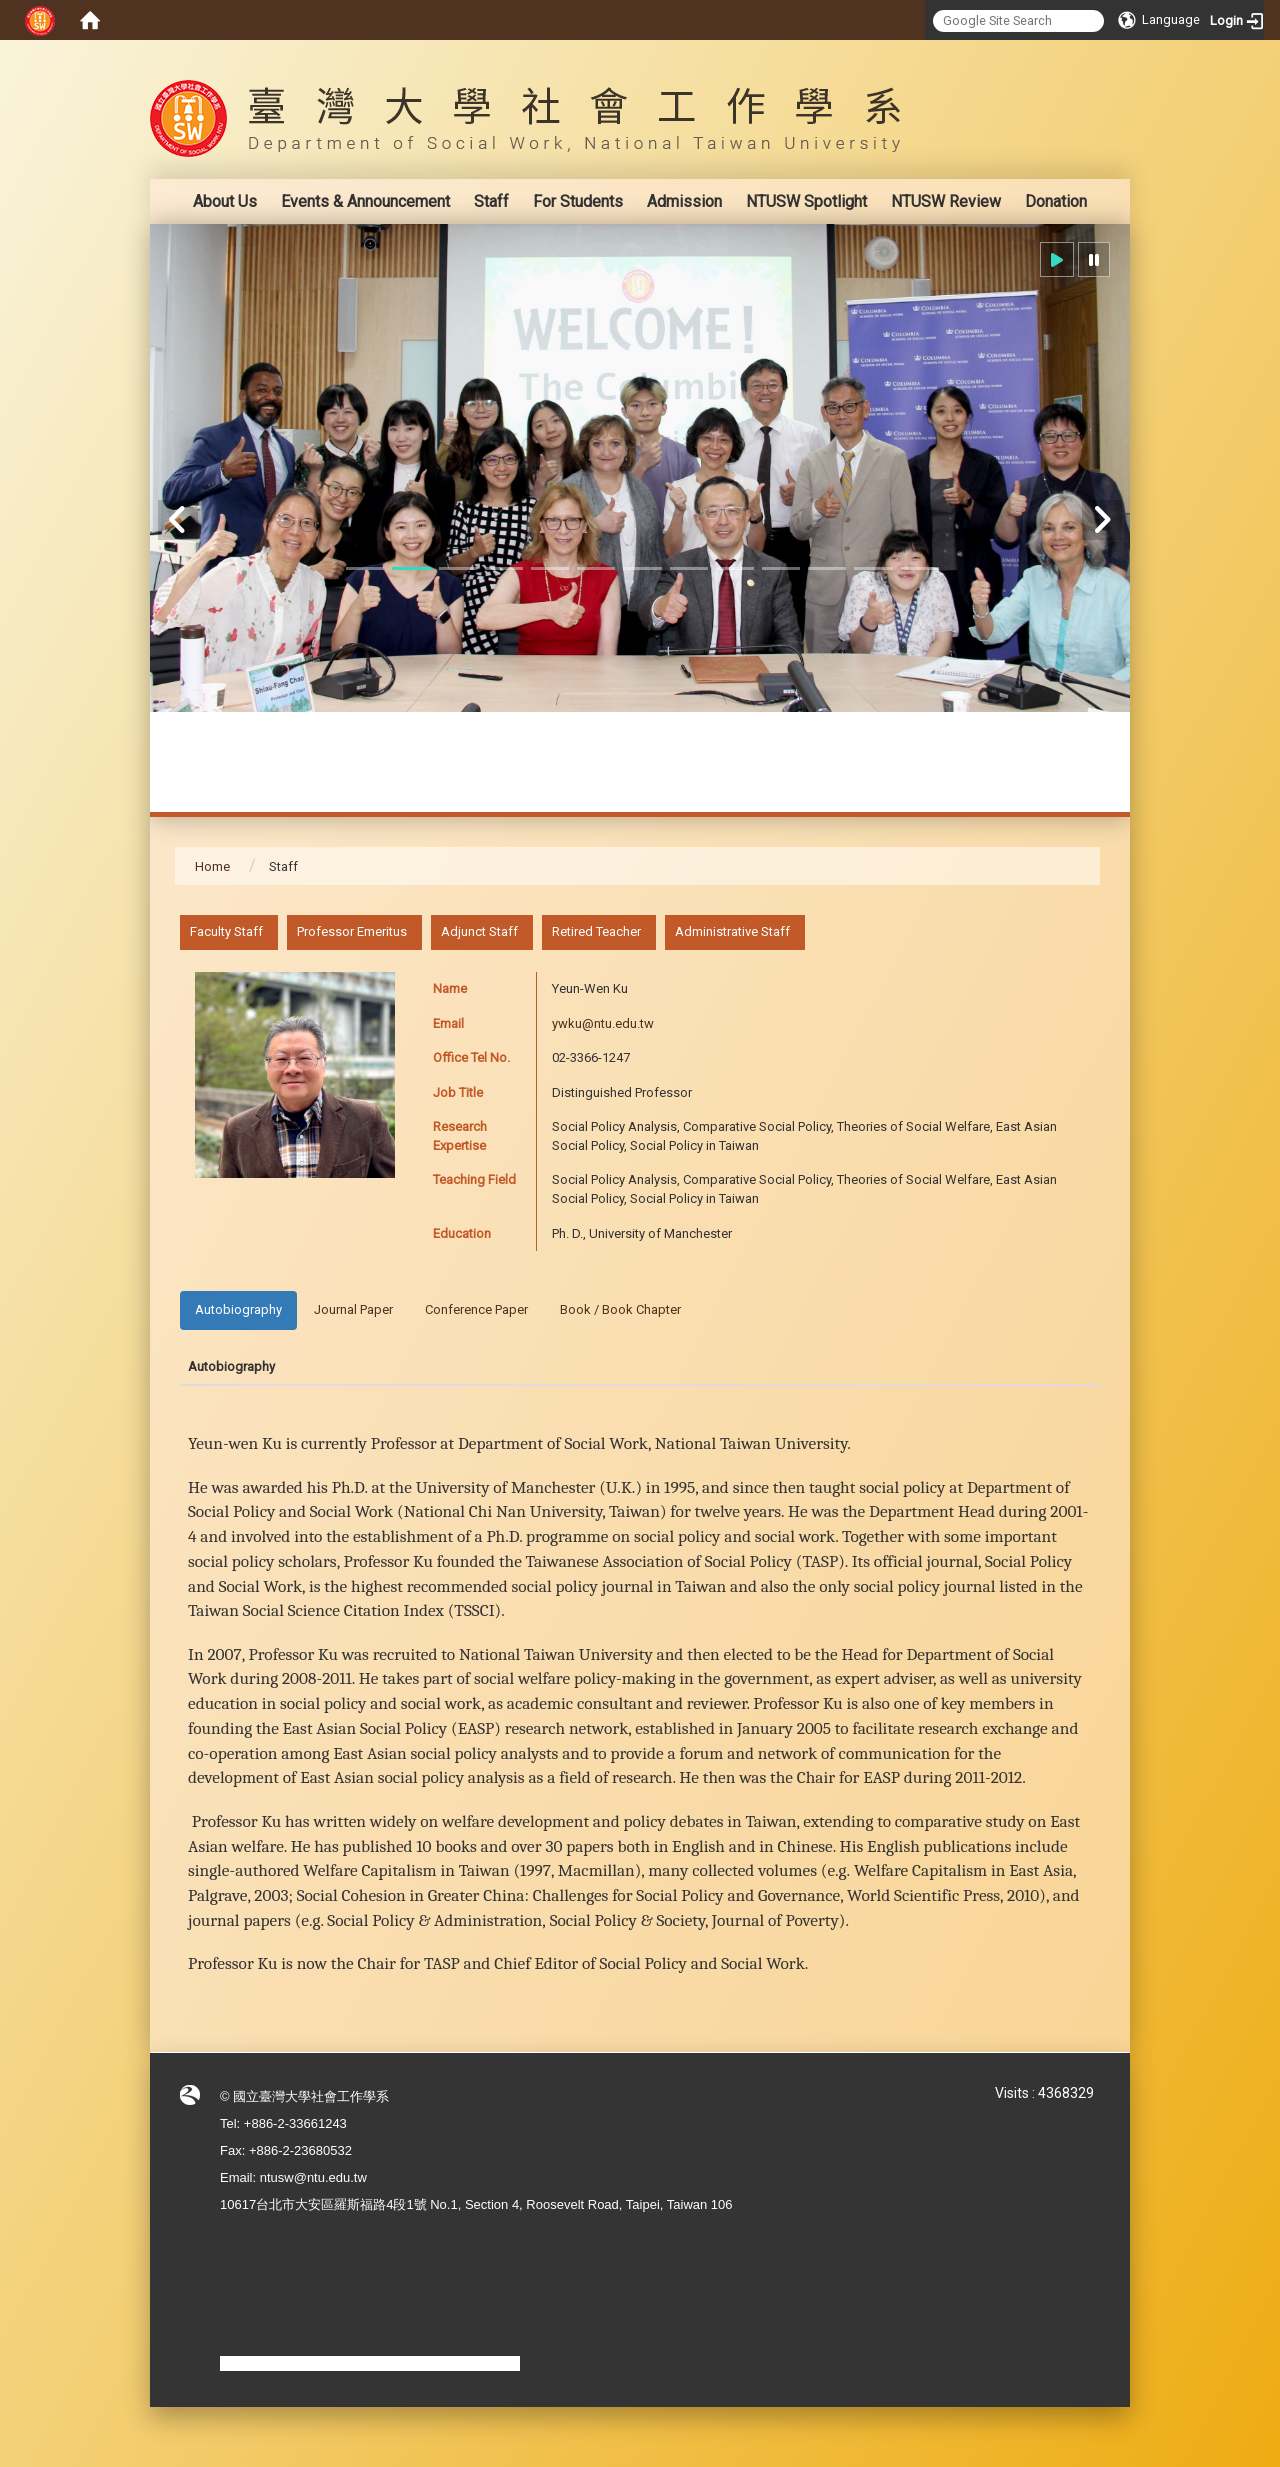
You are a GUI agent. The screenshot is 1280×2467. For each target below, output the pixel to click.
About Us (225, 201)
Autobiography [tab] (238, 1309)
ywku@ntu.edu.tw (603, 1023)
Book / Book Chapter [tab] (620, 1309)
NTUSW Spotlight (806, 201)
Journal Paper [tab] (353, 1309)
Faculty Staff (226, 931)
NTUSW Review (946, 201)
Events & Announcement (365, 201)
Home (212, 866)
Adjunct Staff (479, 931)
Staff (491, 201)
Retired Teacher (596, 931)
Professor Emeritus (352, 931)
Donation (1056, 201)
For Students (578, 201)
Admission (684, 201)
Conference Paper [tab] (476, 1309)
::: (1089, 54)
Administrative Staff (732, 931)
